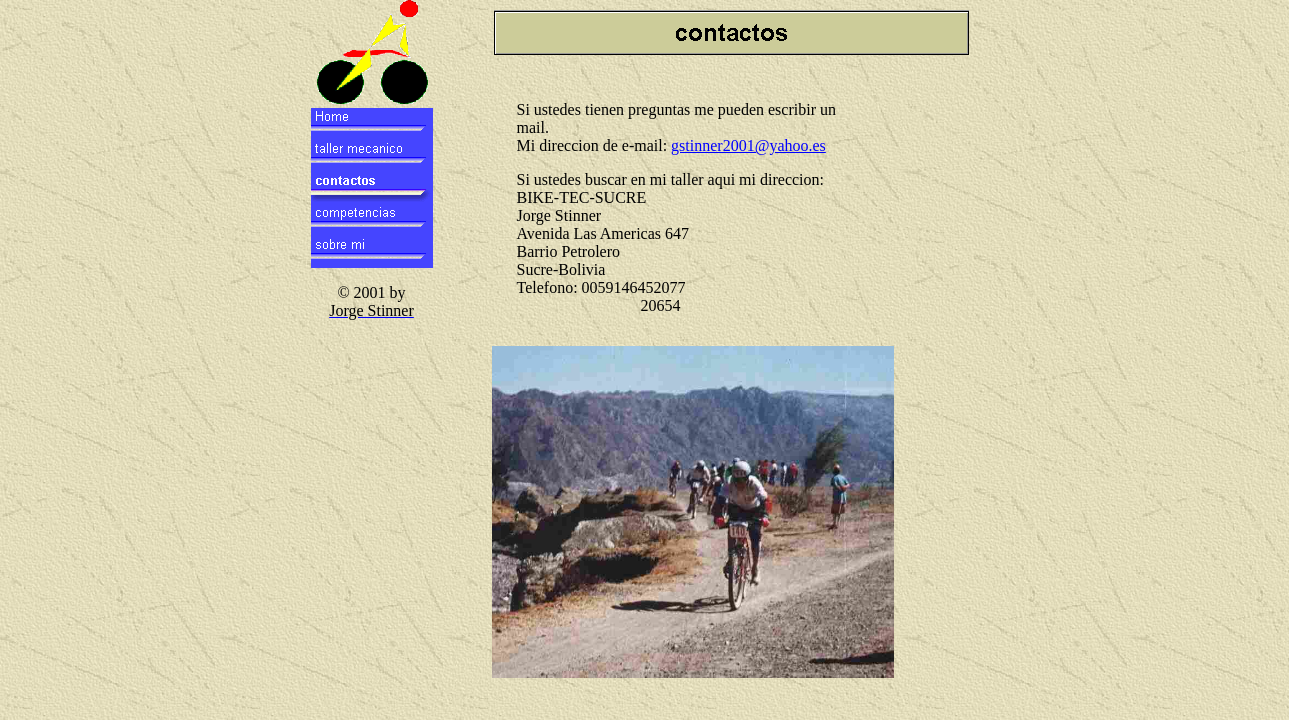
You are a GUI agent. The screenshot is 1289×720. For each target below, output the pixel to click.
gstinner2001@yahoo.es (748, 145)
